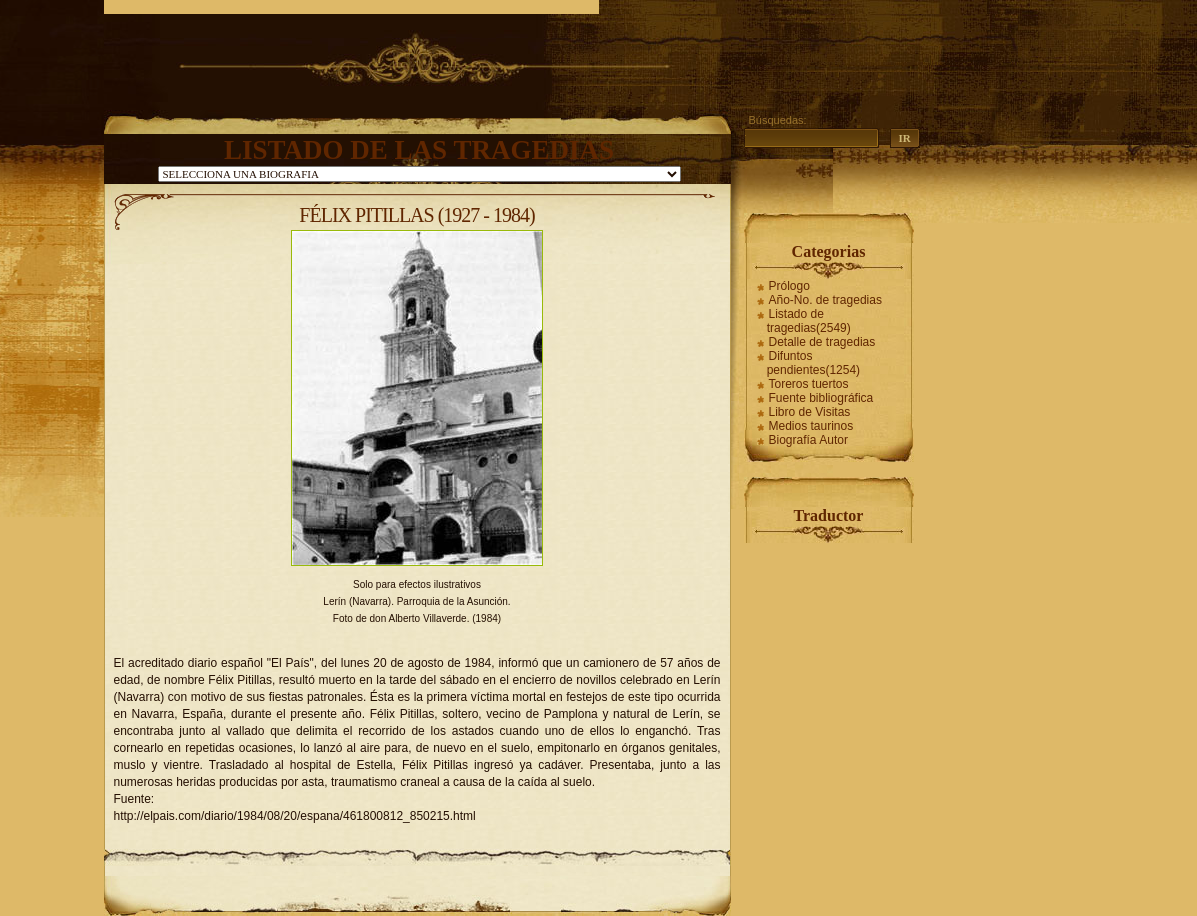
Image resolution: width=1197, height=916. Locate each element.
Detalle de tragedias (822, 342)
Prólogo (789, 286)
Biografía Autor (808, 440)
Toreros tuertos (809, 384)
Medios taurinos (811, 426)
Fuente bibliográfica (821, 398)
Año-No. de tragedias (825, 300)
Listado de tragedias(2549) (809, 321)
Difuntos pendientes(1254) (813, 363)
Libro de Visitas (810, 412)
